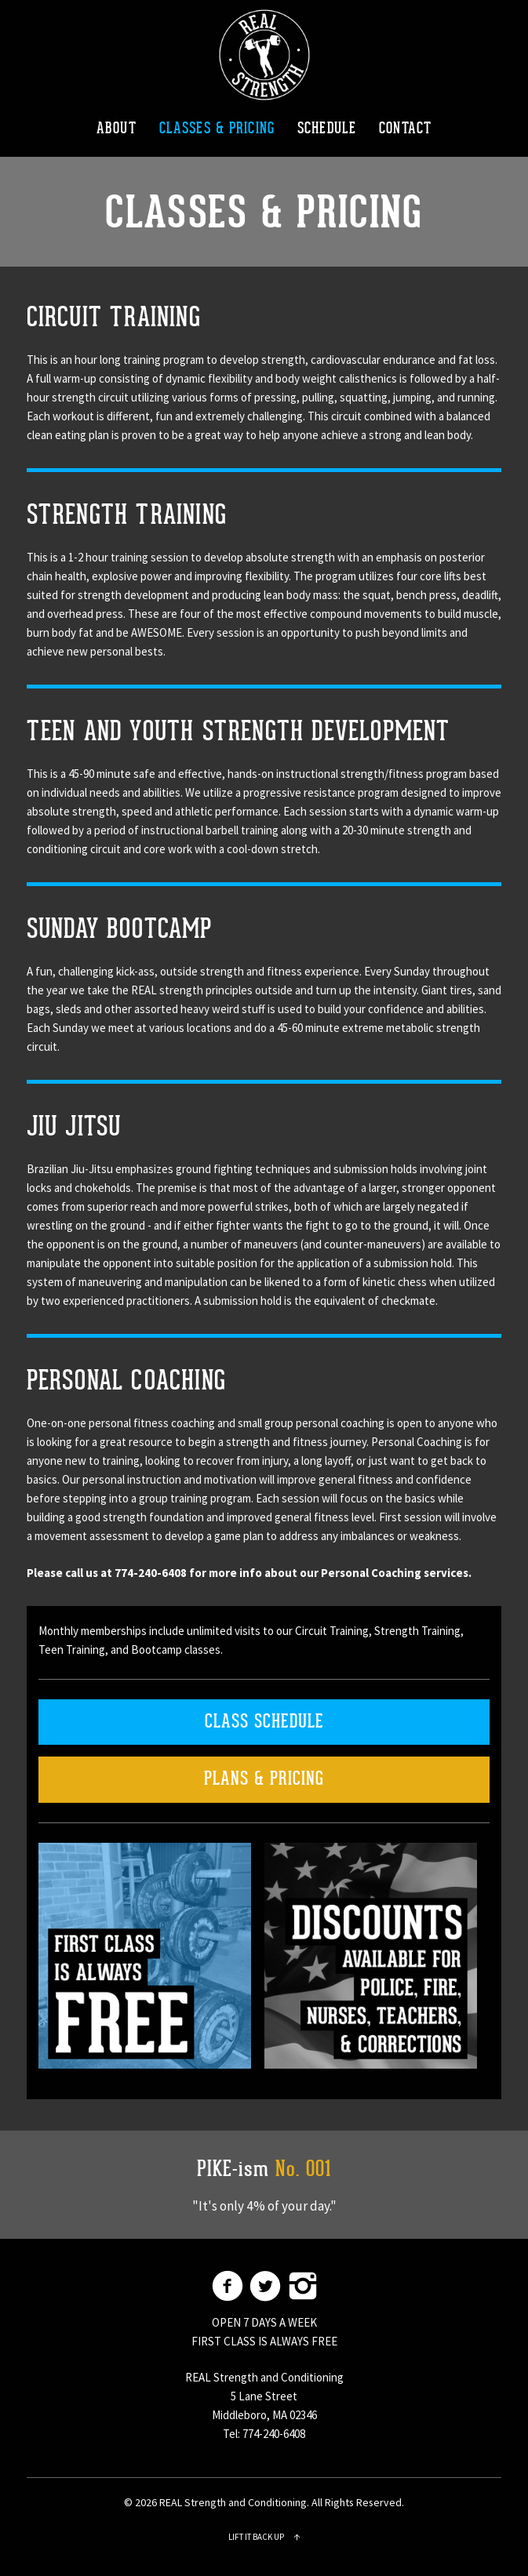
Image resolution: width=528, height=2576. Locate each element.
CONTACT (405, 129)
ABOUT (116, 129)
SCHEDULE (326, 129)
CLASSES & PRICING (217, 129)
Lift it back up (264, 2536)
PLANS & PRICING (264, 1779)
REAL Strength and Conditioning (264, 55)
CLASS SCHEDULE (264, 1722)
